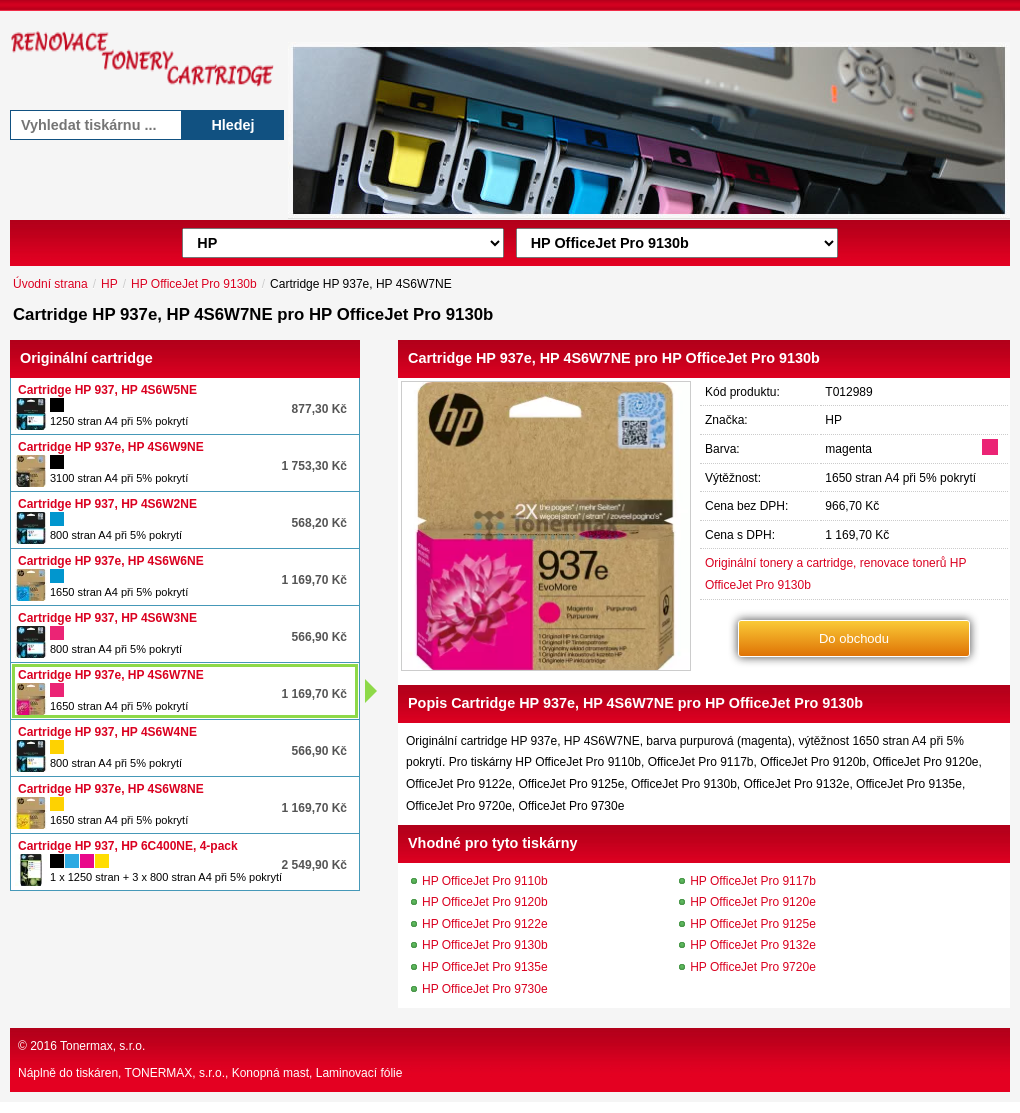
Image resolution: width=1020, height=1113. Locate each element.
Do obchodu (854, 638)
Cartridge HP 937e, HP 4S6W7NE (111, 675)
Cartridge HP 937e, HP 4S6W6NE (111, 561)
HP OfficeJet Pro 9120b (485, 902)
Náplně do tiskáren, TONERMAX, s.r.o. (121, 1073)
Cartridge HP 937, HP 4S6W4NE (107, 732)
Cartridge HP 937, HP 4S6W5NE (107, 390)
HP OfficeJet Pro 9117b (753, 881)
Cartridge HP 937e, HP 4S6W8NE (111, 789)
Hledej (232, 125)
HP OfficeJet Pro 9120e (753, 902)
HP (109, 284)
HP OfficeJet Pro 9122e (485, 924)
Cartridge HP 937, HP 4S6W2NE (107, 504)
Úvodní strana (50, 284)
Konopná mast (270, 1073)
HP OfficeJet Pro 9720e (753, 967)
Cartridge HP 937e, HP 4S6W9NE (111, 447)
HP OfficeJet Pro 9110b (485, 881)
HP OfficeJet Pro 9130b (194, 284)
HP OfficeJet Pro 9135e (485, 967)
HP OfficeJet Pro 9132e (753, 945)
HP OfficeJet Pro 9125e (753, 924)
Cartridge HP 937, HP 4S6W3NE (107, 618)
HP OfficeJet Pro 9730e (485, 989)
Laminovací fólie (359, 1073)
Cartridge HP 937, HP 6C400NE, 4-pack (128, 846)
